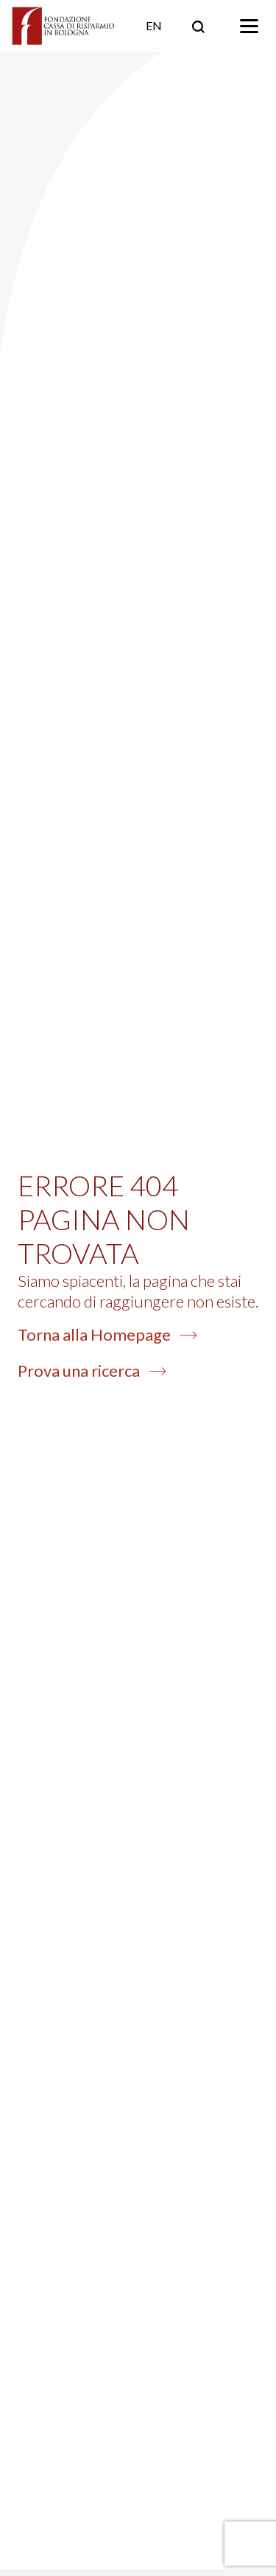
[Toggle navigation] (249, 26)
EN (154, 25)
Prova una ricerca (92, 1370)
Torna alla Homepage (107, 1334)
